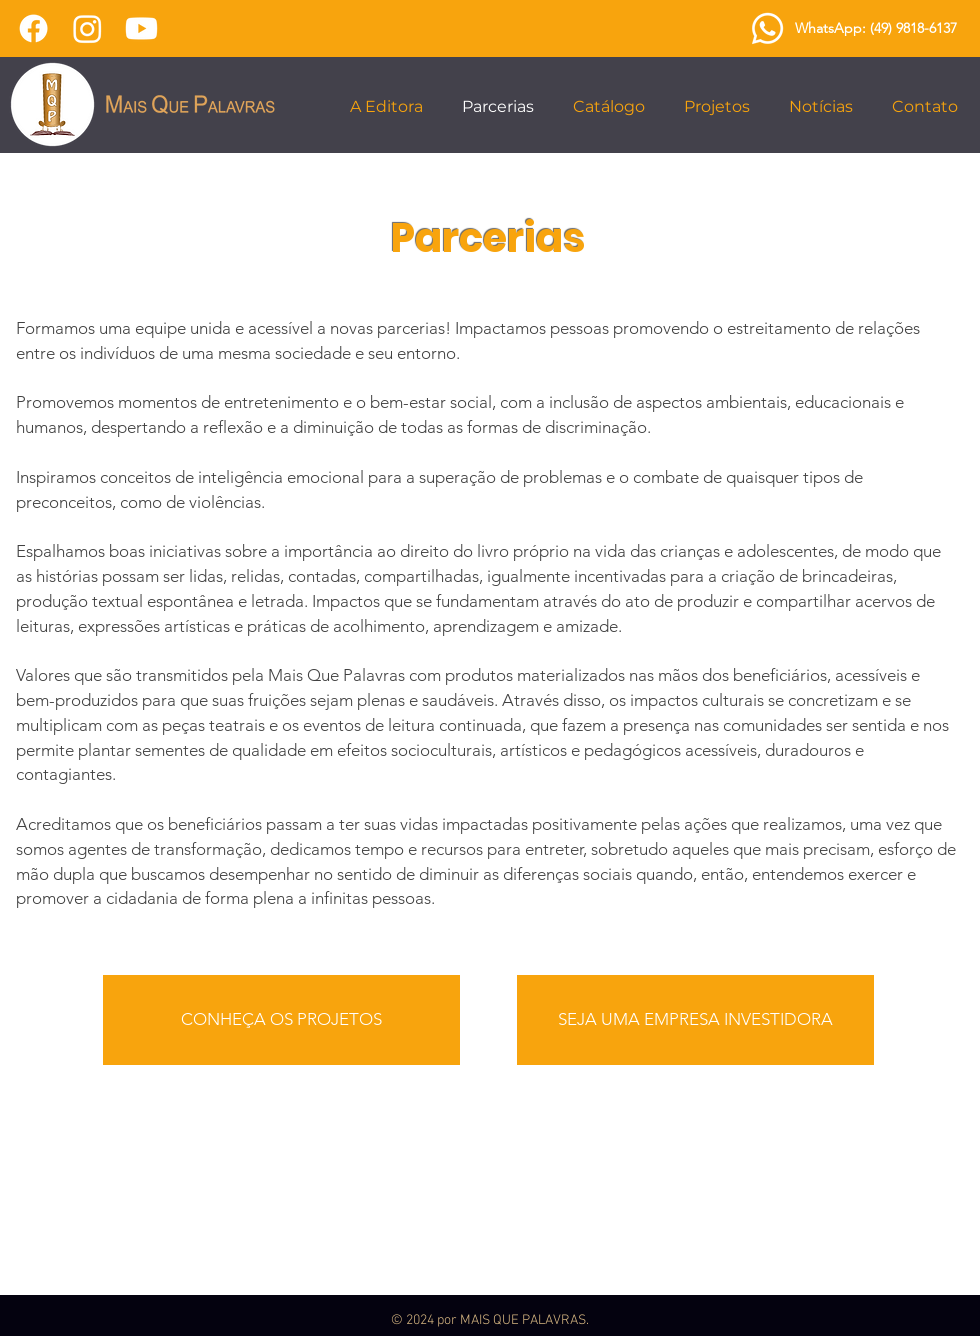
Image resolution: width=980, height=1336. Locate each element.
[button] (390, 106)
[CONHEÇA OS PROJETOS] (281, 1020)
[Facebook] (33, 28)
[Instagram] (87, 28)
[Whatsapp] (767, 28)
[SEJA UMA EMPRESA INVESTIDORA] (695, 1020)
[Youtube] (141, 28)
